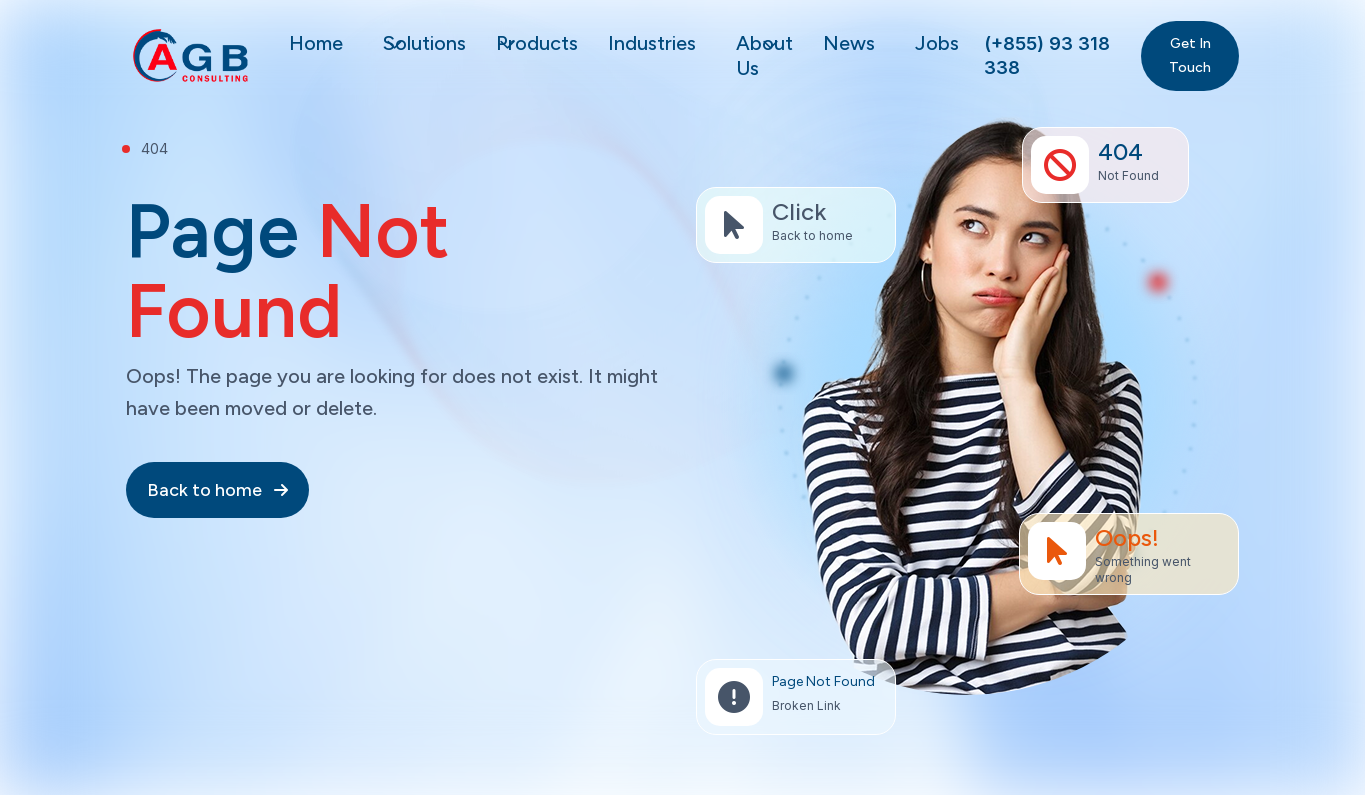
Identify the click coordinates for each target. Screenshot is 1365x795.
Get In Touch (1190, 55)
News (849, 43)
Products (537, 43)
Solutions (424, 43)
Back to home (217, 490)
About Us (764, 55)
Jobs (937, 43)
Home (316, 43)
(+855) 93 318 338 (1047, 55)
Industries (652, 43)
